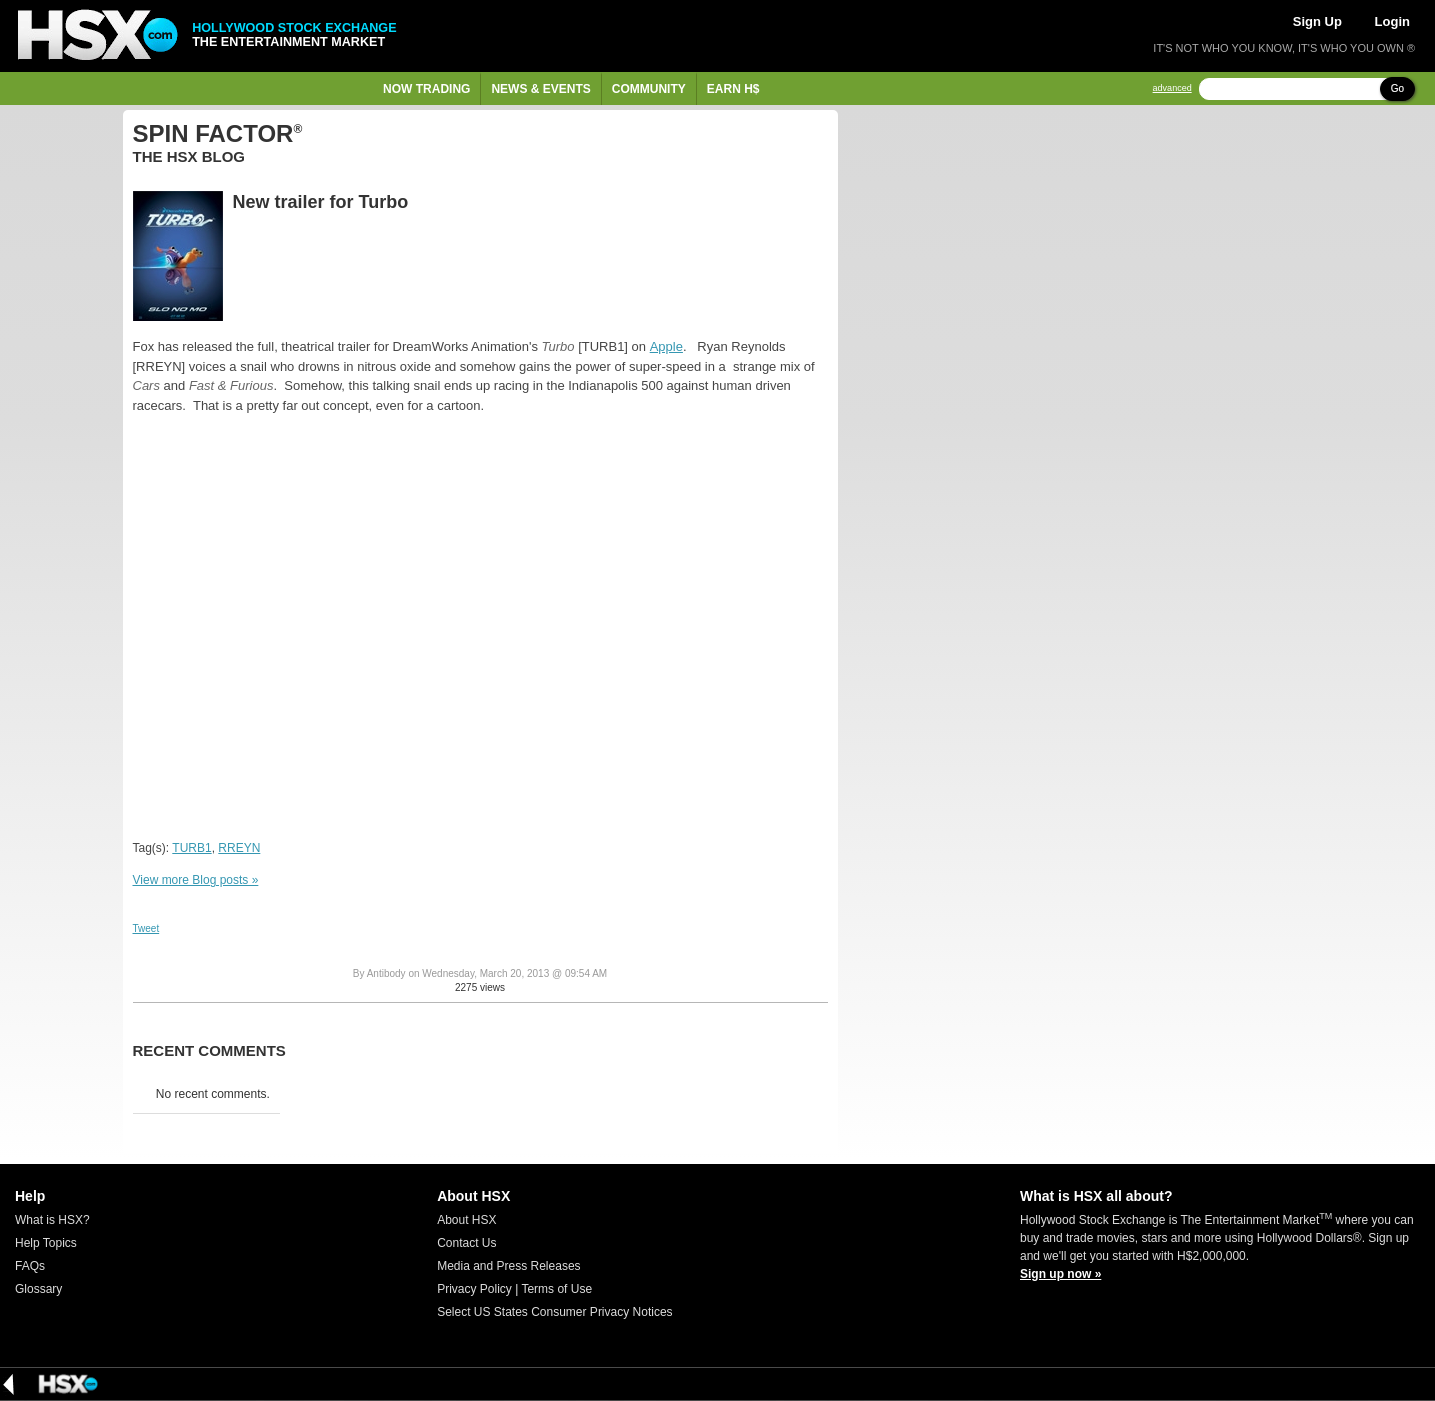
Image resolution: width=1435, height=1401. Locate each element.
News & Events (540, 89)
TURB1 (191, 848)
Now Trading (426, 89)
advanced (1172, 88)
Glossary (38, 1289)
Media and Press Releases (508, 1266)
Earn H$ (733, 89)
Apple (666, 346)
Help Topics (46, 1243)
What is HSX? (52, 1220)
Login (1392, 21)
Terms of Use (556, 1289)
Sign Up (1317, 21)
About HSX (466, 1220)
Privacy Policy (474, 1289)
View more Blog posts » (196, 880)
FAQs (30, 1266)
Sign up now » (1060, 1274)
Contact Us (466, 1243)
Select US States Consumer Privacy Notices (554, 1312)
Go (1397, 88)
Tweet (146, 928)
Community (649, 89)
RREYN (239, 848)
